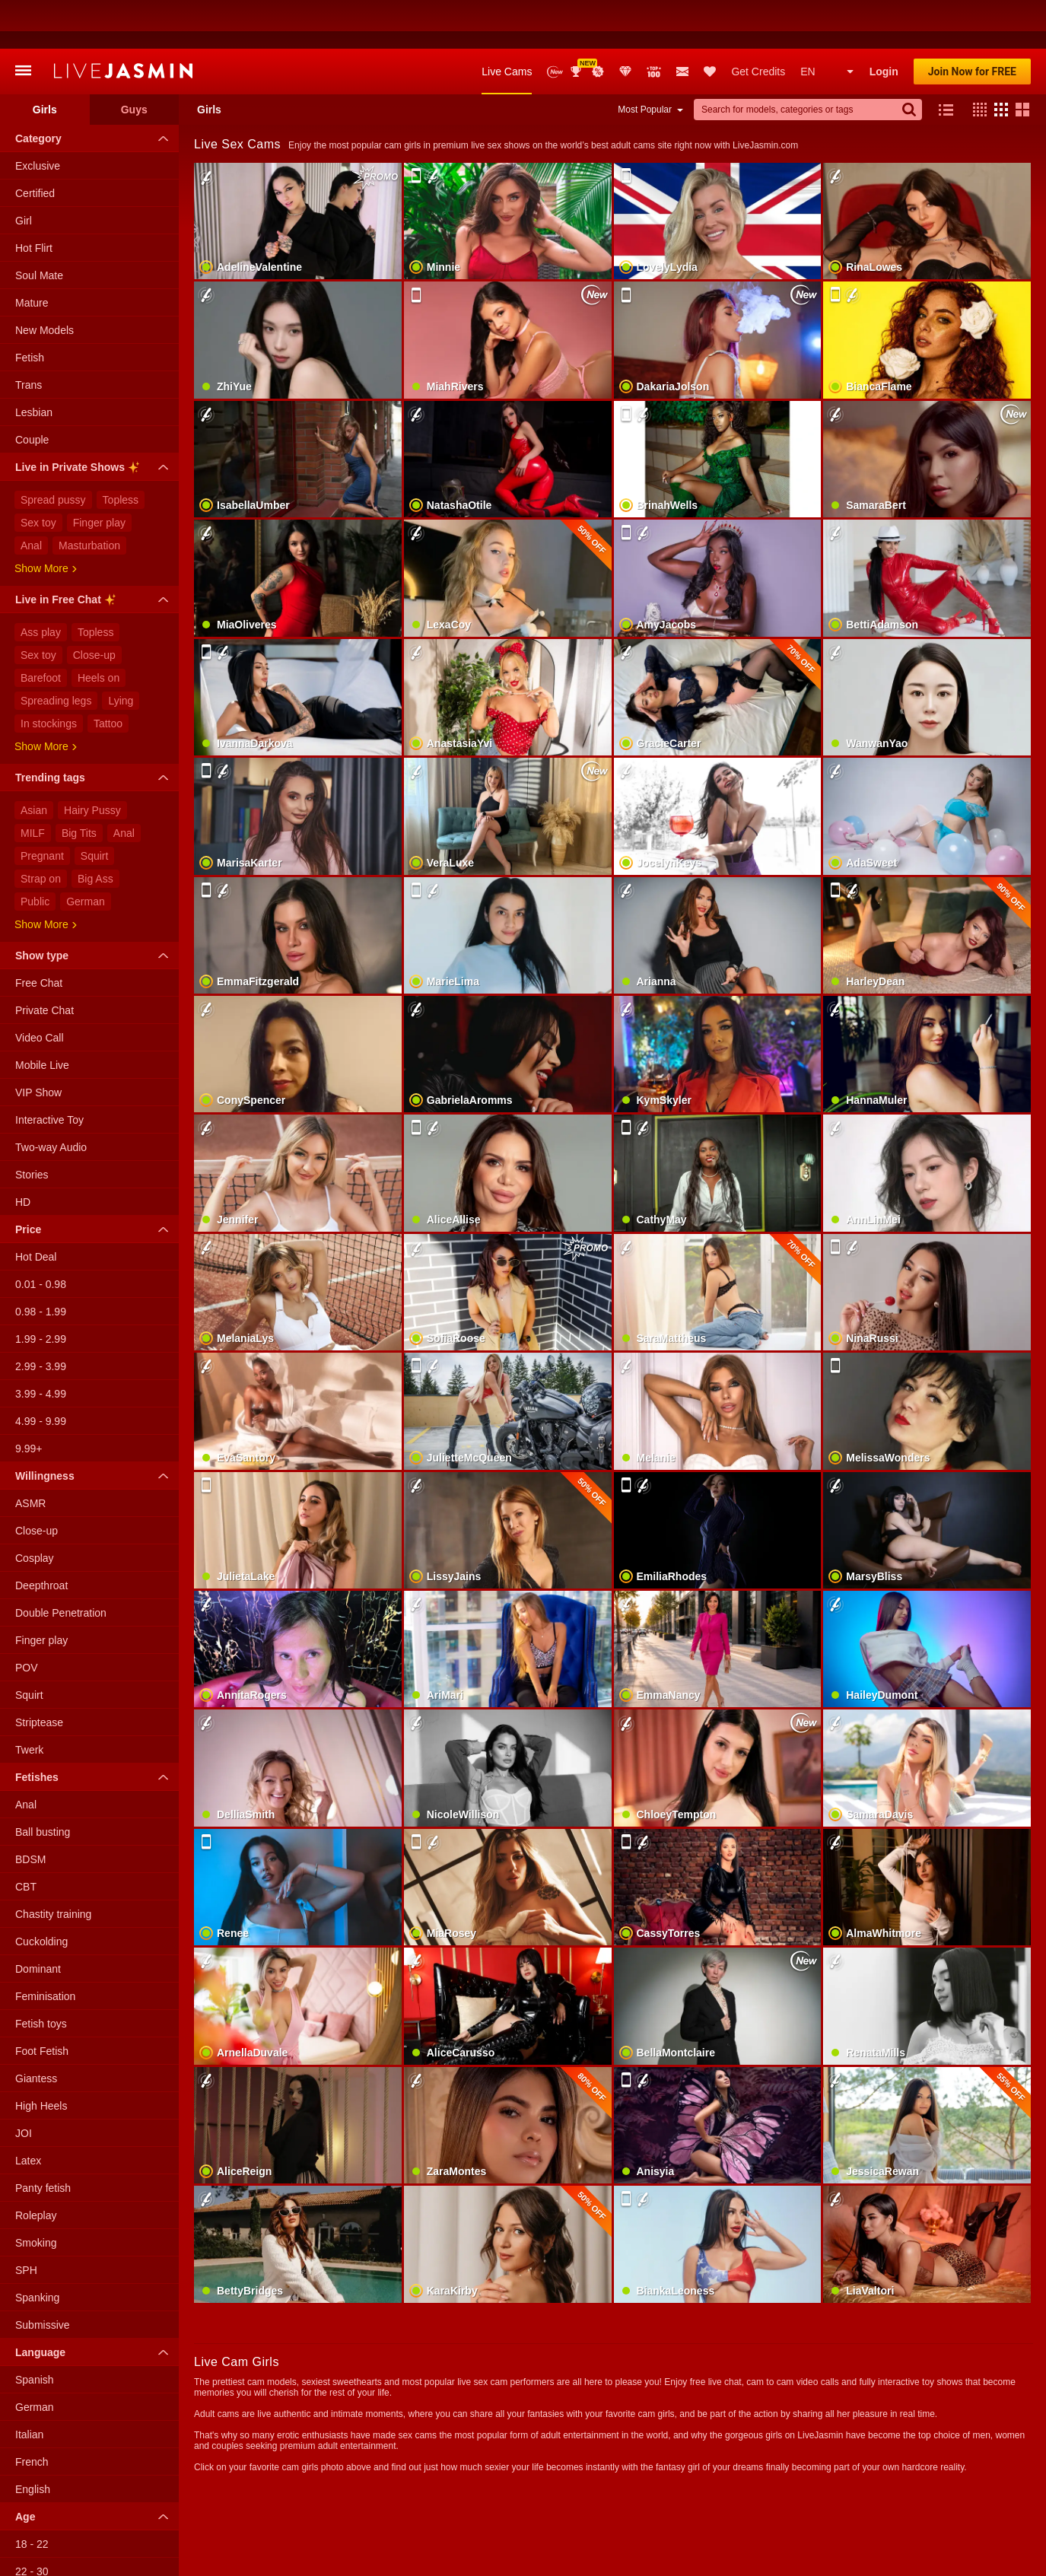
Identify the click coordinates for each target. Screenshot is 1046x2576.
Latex (28, 2112)
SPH (26, 2221)
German (85, 853)
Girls (45, 61)
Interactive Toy (49, 1071)
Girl (23, 172)
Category (95, 90)
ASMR (30, 1455)
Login (884, 23)
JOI (23, 2084)
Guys (134, 61)
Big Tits (79, 784)
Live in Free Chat (95, 553)
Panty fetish (43, 2139)
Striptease (39, 1674)
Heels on (98, 629)
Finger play (99, 474)
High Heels (41, 2057)
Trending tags (95, 729)
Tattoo (108, 675)
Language (95, 2304)
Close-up (94, 606)
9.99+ (28, 1400)
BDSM (30, 1811)
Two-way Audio (51, 1098)
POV (26, 1619)
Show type (95, 907)
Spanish (34, 2331)
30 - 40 (32, 2550)
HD (22, 1153)
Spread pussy (53, 451)
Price (95, 1181)
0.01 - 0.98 (40, 1235)
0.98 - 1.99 (40, 1263)
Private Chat (44, 962)
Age (95, 2468)
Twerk (29, 1701)
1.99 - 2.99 (40, 1290)
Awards (577, 22)
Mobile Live (42, 1016)
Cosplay (34, 1509)
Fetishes (95, 1728)
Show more (46, 519)
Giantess (36, 2030)
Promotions (598, 23)
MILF (33, 784)
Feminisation (45, 1948)
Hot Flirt (33, 199)
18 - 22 (32, 2495)
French (32, 2413)
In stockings (49, 675)
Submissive (42, 2276)
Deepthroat (41, 1537)
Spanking (37, 2249)
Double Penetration (61, 1564)
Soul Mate (39, 227)
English (32, 2440)
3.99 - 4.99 (40, 1345)
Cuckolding (41, 1893)
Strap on (41, 830)
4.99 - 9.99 (40, 1372)
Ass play (41, 583)
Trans (28, 336)
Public (35, 853)
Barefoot (41, 629)
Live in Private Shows (95, 420)
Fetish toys (41, 1975)
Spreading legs (56, 652)
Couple (32, 391)
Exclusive (37, 117)
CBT (26, 1838)
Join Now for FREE (972, 23)
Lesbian (33, 364)
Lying (120, 652)
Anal (31, 497)
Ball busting (42, 1783)
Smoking (35, 2194)
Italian (29, 2386)
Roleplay (35, 2167)
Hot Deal (35, 1208)
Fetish (29, 309)
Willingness (95, 1427)
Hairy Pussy (92, 761)
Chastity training (53, 1865)
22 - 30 (32, 2523)
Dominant (38, 1920)
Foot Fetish (41, 2002)
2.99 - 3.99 (40, 1318)
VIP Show (38, 1044)
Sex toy (38, 474)
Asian (34, 761)
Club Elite (625, 23)
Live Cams (507, 23)
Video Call (39, 989)
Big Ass (95, 830)
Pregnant (42, 807)
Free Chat (38, 934)
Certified (35, 144)
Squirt (95, 807)
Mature (32, 254)
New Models (555, 23)
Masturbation (89, 497)
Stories (32, 1126)
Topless (120, 451)
